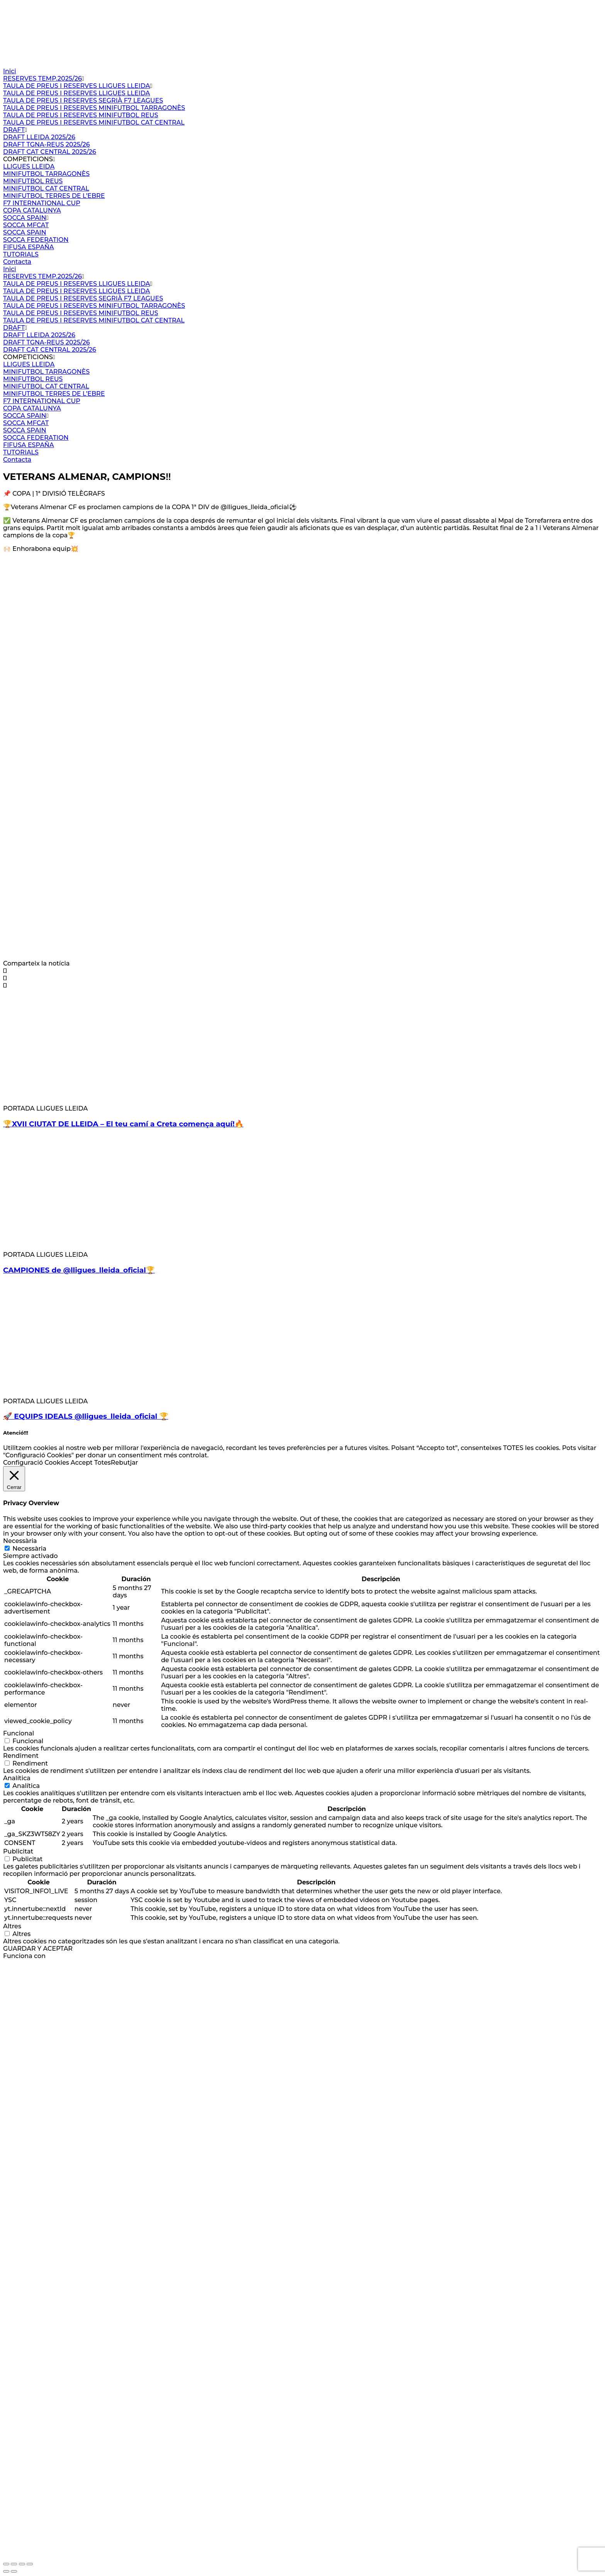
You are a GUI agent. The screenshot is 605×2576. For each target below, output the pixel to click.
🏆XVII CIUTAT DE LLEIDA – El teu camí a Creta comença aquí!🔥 (123, 1123)
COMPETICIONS (28, 159)
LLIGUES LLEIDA (28, 166)
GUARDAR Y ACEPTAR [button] (38, 1948)
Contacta (17, 261)
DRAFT (14, 129)
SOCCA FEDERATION (36, 239)
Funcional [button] (18, 1733)
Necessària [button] (20, 1541)
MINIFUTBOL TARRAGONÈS (46, 173)
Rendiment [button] (21, 1755)
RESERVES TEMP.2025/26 (42, 78)
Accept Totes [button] (91, 1462)
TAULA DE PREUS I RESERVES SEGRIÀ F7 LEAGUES (83, 100)
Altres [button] (12, 1926)
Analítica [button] (16, 1778)
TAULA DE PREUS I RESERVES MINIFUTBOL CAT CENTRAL (93, 122)
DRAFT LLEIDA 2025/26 (39, 137)
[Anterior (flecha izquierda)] (6, 2571)
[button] (302, 970)
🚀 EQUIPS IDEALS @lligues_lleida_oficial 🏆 (85, 1416)
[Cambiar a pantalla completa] (14, 2564)
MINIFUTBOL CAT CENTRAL (46, 188)
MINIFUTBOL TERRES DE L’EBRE (54, 195)
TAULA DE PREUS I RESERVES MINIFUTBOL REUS (80, 115)
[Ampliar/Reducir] (6, 2564)
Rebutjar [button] (124, 1462)
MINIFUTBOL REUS (33, 181)
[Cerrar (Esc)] (30, 2564)
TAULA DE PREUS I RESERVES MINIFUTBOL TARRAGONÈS (94, 107)
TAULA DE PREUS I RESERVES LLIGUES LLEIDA (76, 85)
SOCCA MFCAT (26, 225)
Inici (9, 71)
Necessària (29, 1548)
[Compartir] (22, 2564)
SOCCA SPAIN (24, 217)
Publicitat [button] (18, 1851)
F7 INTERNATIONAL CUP (41, 203)
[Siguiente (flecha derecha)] (14, 2571)
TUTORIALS (21, 254)
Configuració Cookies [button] (36, 1462)
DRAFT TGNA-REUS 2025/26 (46, 144)
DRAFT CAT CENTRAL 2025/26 (49, 151)
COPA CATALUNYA (32, 210)
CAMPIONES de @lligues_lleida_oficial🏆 (79, 1270)
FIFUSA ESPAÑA (28, 247)
